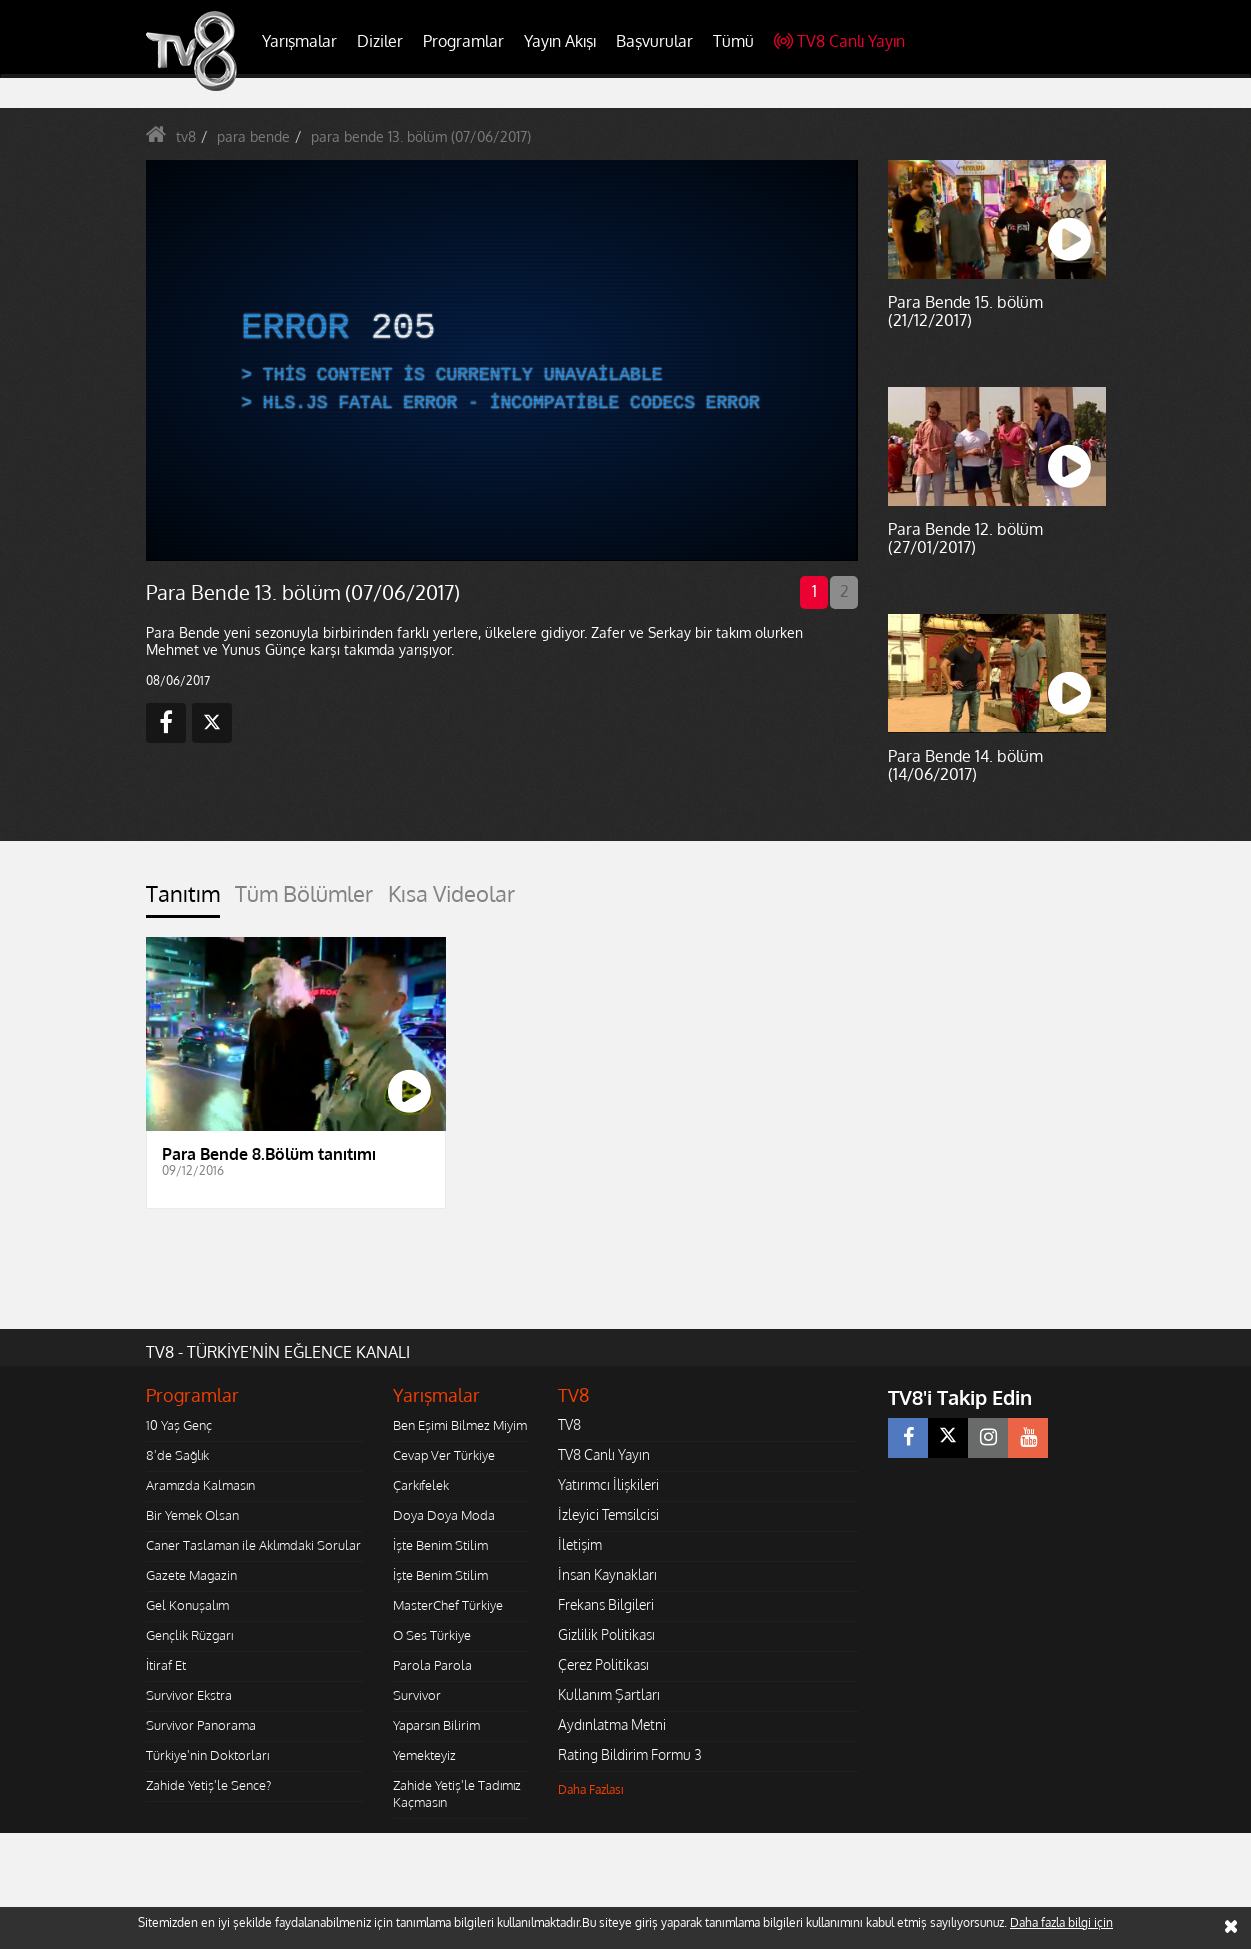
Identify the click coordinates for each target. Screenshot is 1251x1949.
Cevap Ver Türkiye (444, 1455)
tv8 (186, 136)
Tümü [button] (733, 41)
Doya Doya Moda (444, 1515)
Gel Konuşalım (187, 1605)
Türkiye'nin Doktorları (207, 1755)
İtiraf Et (166, 1665)
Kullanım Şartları (609, 1694)
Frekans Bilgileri (606, 1604)
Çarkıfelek (421, 1485)
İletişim (580, 1544)
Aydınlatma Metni (612, 1724)
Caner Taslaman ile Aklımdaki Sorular (253, 1545)
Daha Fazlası (591, 1789)
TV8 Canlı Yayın (839, 41)
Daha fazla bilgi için (1061, 1922)
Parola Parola (432, 1665)
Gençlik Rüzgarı (189, 1635)
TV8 (569, 1424)
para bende (253, 136)
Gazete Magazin (191, 1575)
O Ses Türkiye (432, 1635)
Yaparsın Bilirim (436, 1725)
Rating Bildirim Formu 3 (630, 1754)
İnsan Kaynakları (607, 1574)
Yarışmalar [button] (299, 41)
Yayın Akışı (560, 41)
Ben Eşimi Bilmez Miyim (460, 1425)
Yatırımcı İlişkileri (608, 1484)
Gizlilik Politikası (606, 1634)
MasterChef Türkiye (448, 1605)
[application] (501, 360)
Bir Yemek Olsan (192, 1515)
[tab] (183, 899)
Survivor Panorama (201, 1725)
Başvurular (654, 41)
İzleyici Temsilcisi (608, 1514)
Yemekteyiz (424, 1755)
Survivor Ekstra (189, 1695)
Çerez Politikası (603, 1664)
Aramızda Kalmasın (200, 1485)
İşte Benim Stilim (440, 1545)
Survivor (417, 1695)
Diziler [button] (380, 41)
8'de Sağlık (177, 1455)
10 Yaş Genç (179, 1425)
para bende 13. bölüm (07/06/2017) (421, 136)
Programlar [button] (463, 41)
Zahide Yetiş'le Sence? (208, 1785)
